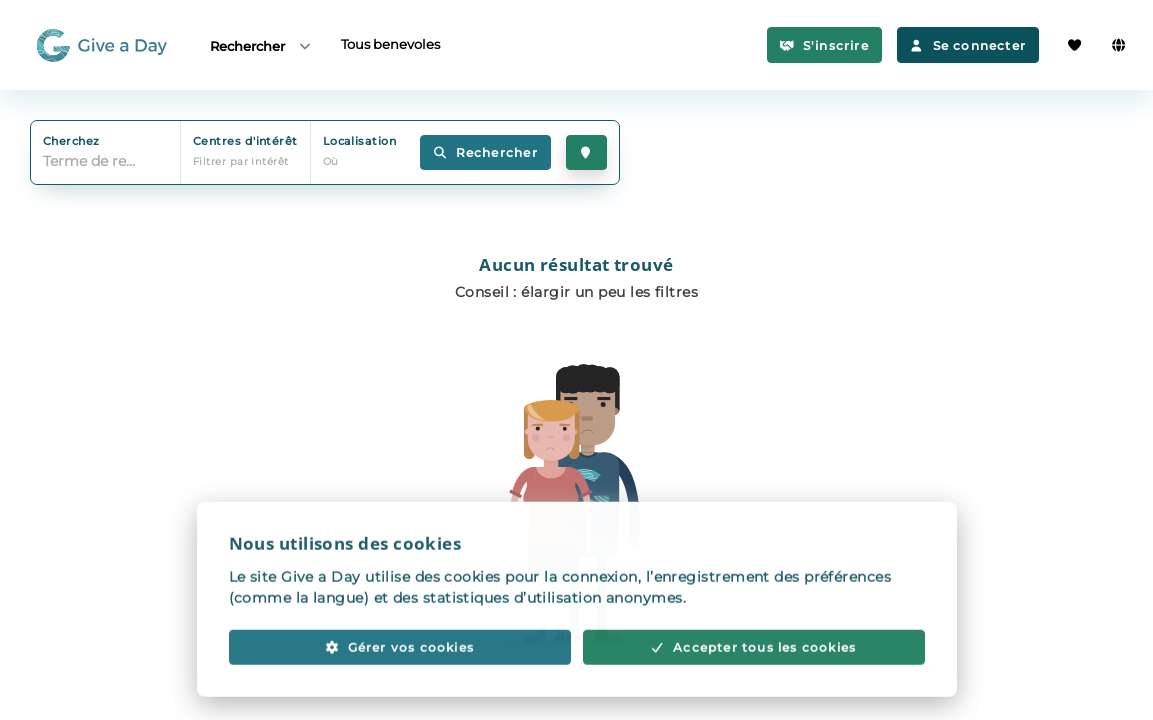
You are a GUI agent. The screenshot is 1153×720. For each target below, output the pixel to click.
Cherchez (71, 141)
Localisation (359, 141)
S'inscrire (824, 45)
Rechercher (261, 45)
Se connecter (968, 45)
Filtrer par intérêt (241, 161)
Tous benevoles (390, 44)
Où (331, 161)
